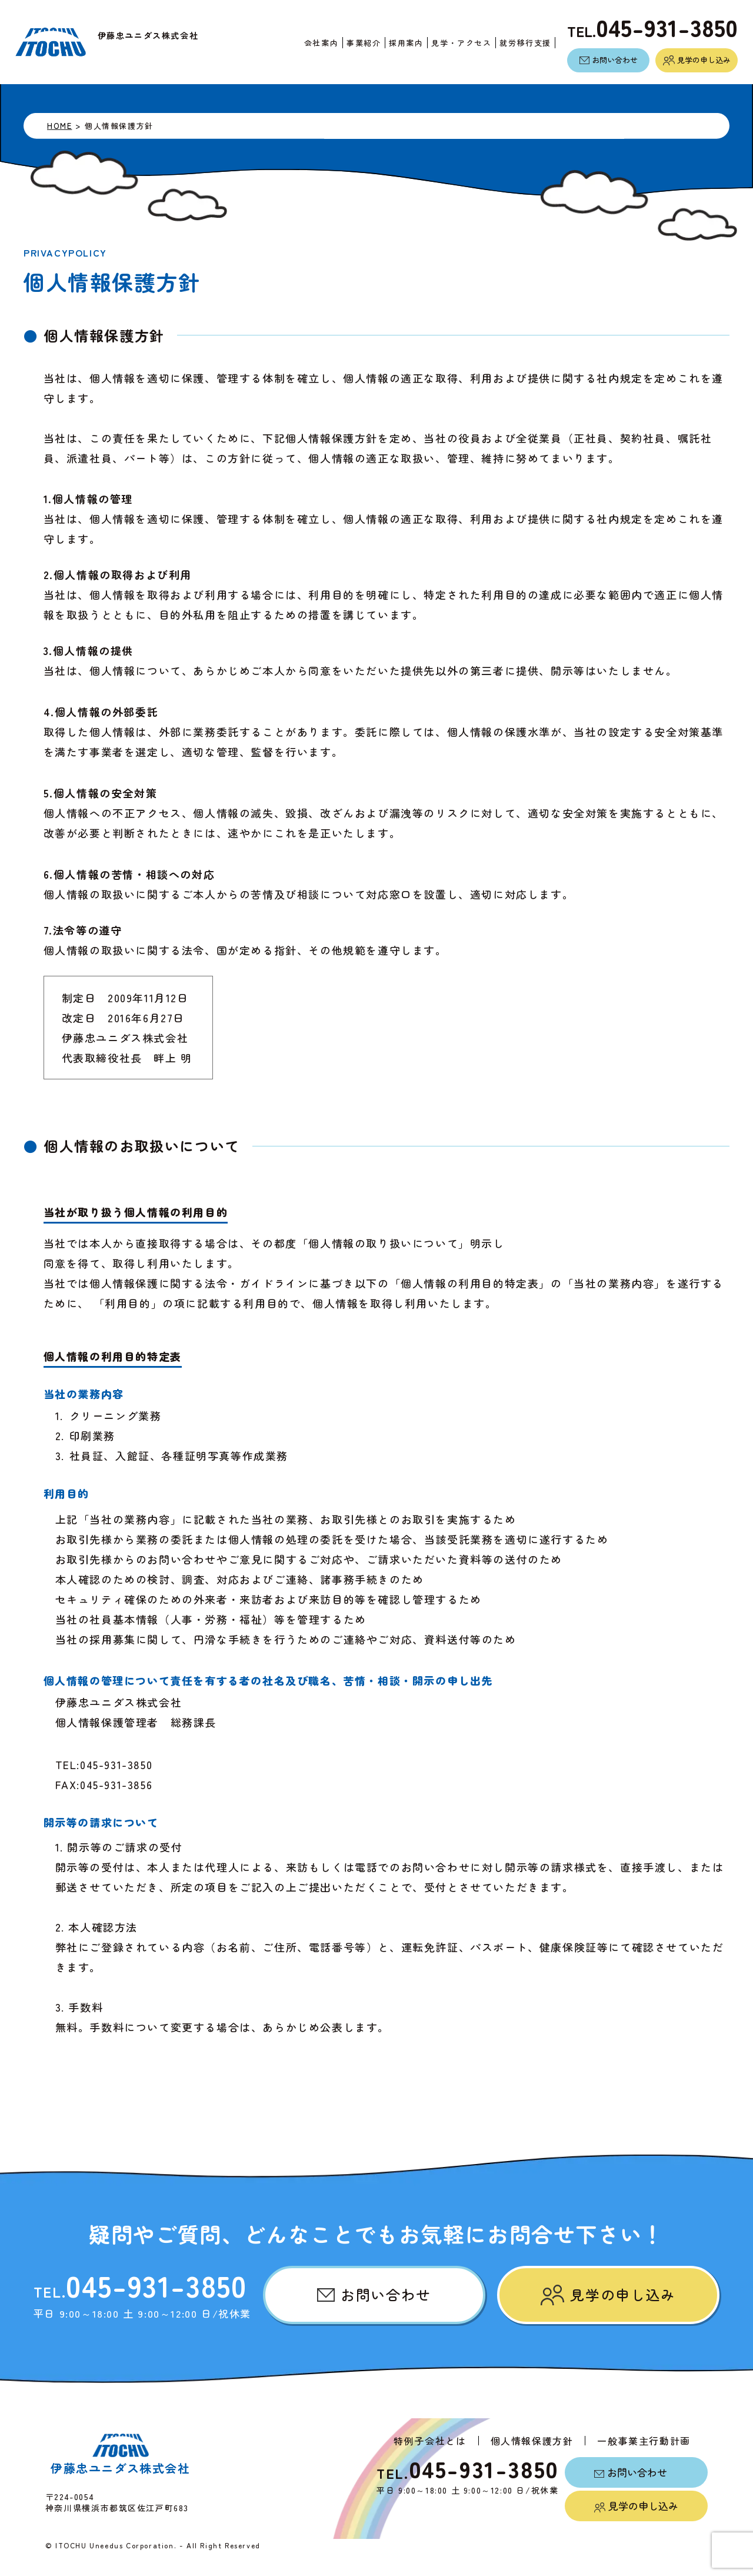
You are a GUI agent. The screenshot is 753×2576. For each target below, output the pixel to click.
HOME (59, 125)
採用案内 (400, 42)
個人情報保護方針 (532, 2440)
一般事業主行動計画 (643, 2440)
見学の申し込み (696, 59)
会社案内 (315, 42)
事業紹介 (358, 42)
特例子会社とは (430, 2440)
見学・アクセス (455, 42)
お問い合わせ (608, 59)
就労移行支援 (519, 42)
